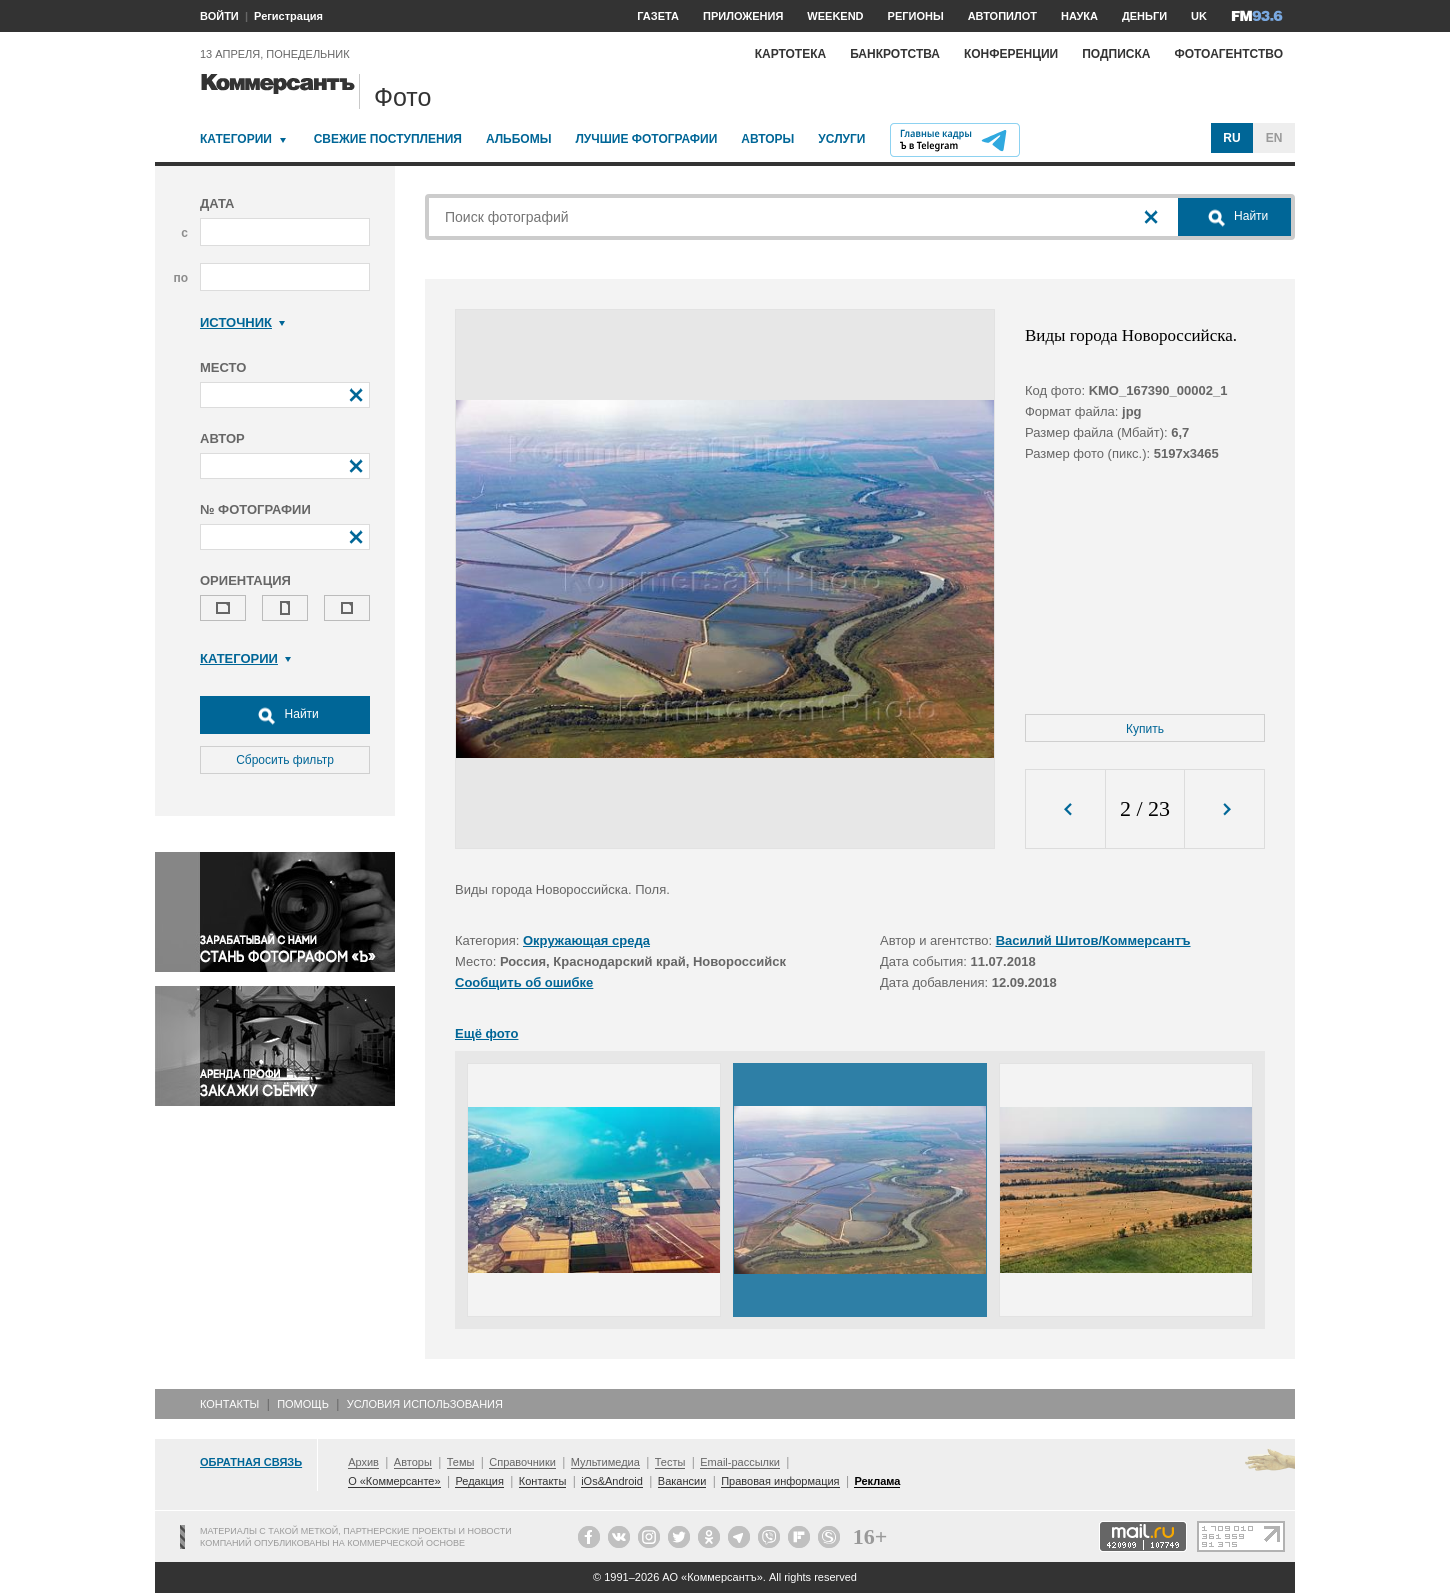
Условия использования (425, 1404)
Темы (461, 1462)
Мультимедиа (605, 1462)
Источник (242, 322)
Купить (1145, 729)
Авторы (767, 139)
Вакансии (682, 1481)
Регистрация (288, 16)
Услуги (841, 139)
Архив (363, 1462)
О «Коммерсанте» (394, 1481)
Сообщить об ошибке (524, 982)
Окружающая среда (586, 940)
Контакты (229, 1404)
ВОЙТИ (219, 16)
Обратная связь (251, 1462)
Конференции (1011, 54)
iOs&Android (612, 1481)
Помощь (303, 1404)
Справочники (522, 1462)
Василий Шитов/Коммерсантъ (1093, 940)
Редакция (479, 1481)
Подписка (1116, 54)
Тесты (670, 1462)
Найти (285, 715)
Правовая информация (780, 1481)
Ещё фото (486, 1033)
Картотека (791, 54)
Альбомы (519, 139)
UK (1199, 16)
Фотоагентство (1228, 54)
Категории (236, 139)
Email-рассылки (740, 1462)
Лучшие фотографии (646, 139)
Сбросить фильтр (285, 760)
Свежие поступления (388, 139)
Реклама (877, 1481)
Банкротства (895, 54)
